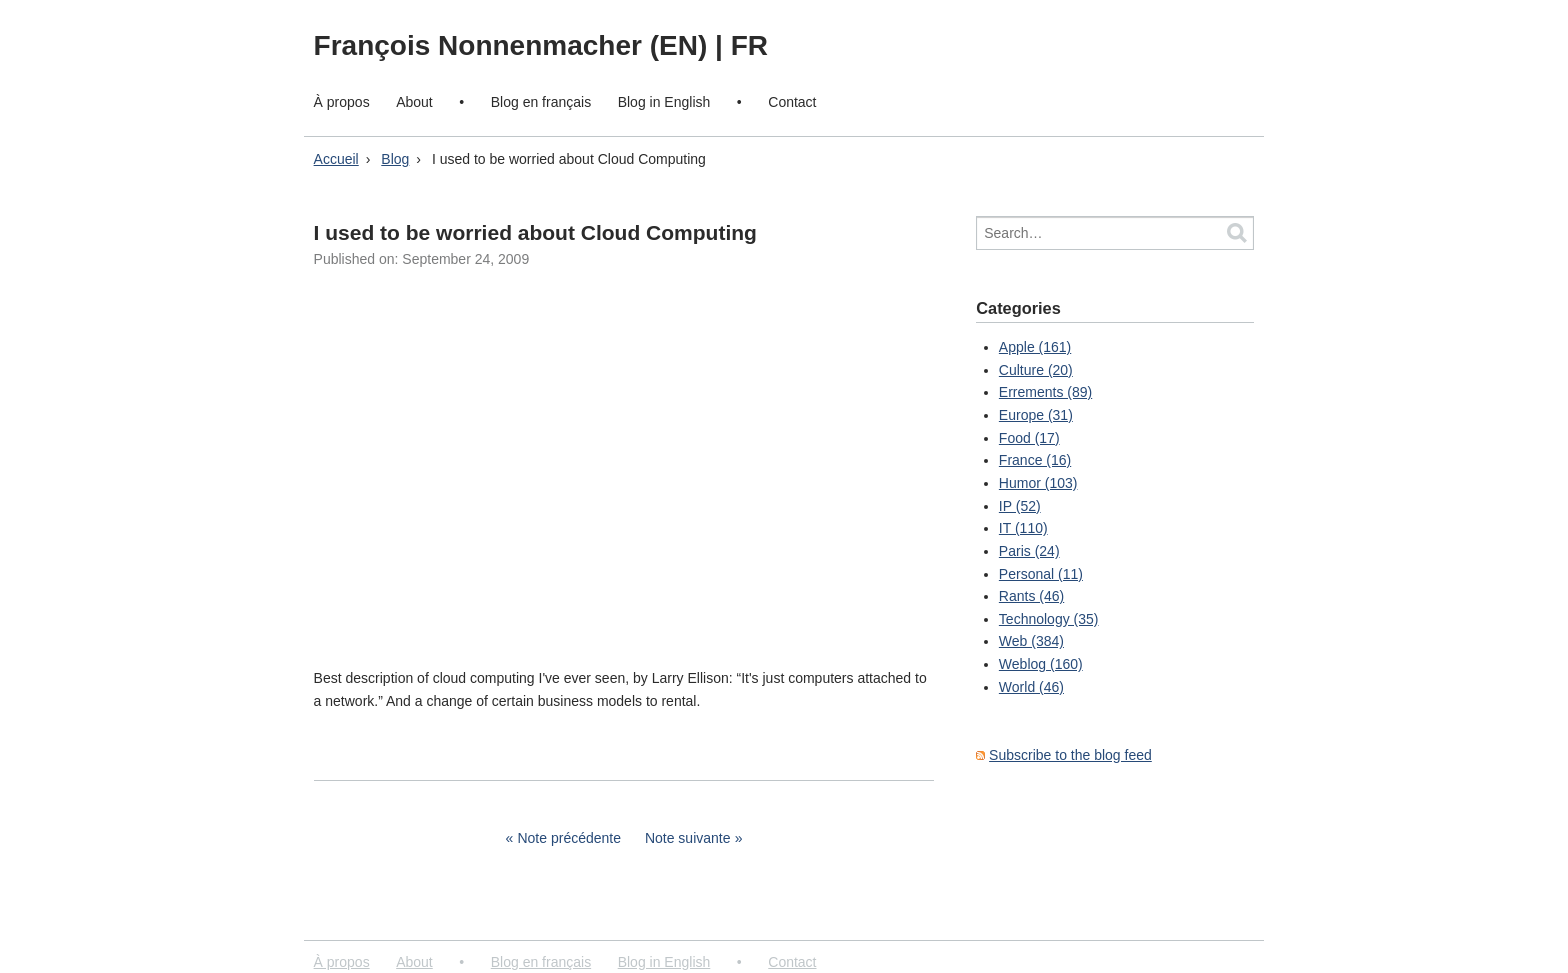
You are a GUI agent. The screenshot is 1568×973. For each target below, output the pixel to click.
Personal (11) (1041, 574)
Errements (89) (1045, 392)
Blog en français (541, 102)
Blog (395, 159)
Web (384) (1031, 641)
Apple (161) (1035, 347)
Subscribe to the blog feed (1070, 755)
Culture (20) (1036, 370)
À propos (342, 102)
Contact (792, 102)
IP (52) (1020, 506)
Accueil (336, 159)
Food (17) (1029, 438)
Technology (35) (1049, 619)
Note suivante (688, 838)
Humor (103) (1038, 483)
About (414, 102)
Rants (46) (1031, 596)
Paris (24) (1029, 551)
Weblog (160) (1041, 664)
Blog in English (664, 102)
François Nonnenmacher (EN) (514, 45)
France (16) (1035, 460)
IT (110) (1023, 528)
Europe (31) (1036, 415)
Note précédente (569, 838)
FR (749, 45)
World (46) (1031, 687)
